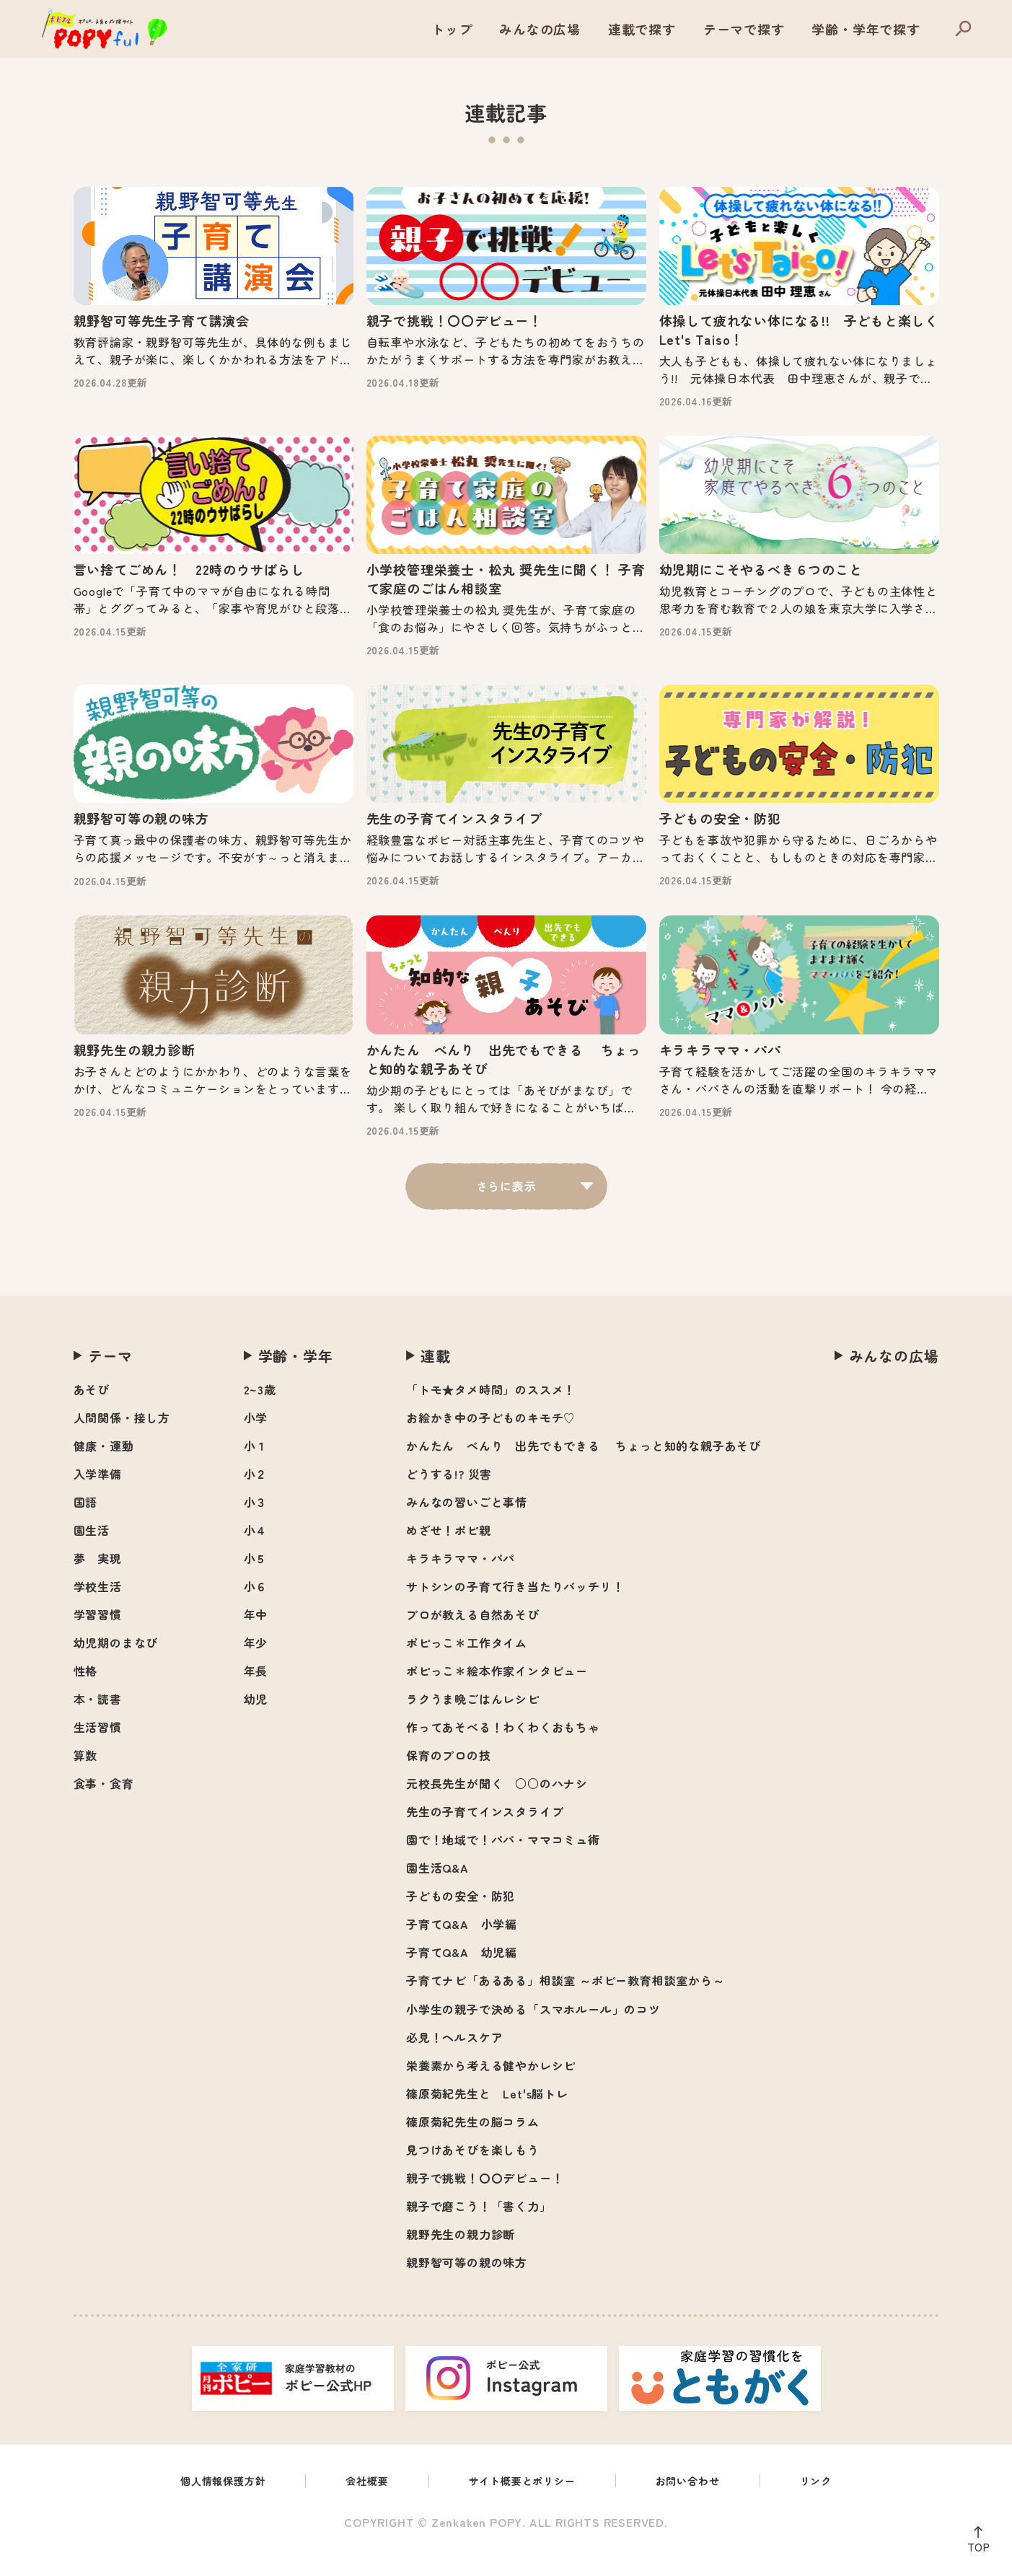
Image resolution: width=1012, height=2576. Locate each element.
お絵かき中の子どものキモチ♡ (491, 1438)
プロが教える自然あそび (473, 1635)
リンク (836, 2503)
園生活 (92, 1551)
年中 (256, 1635)
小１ (256, 1466)
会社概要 (359, 2503)
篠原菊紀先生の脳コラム (473, 2142)
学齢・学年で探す (865, 28)
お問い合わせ (701, 2503)
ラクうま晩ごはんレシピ (473, 1719)
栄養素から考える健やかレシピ (491, 2086)
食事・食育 (104, 1804)
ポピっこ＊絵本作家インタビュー (497, 1691)
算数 (86, 1776)
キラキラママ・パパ (460, 1579)
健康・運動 (104, 1466)
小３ (256, 1522)
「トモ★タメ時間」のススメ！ (491, 1410)
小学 (256, 1438)
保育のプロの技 (448, 1776)
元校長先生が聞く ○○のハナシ (497, 1804)
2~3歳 (260, 1410)
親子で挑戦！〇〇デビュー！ (484, 2198)
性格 (86, 1691)
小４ (256, 1551)
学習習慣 (98, 1635)
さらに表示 (506, 1207)
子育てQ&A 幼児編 (461, 1973)
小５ (256, 1579)
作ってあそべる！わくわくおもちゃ (503, 1748)
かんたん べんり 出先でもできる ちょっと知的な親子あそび (583, 1466)
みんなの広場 (540, 28)
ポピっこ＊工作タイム (466, 1663)
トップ (451, 28)
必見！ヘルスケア (454, 2058)
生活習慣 (98, 1748)
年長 (256, 1691)
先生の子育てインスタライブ (484, 1832)
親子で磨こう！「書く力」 (479, 2227)
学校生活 (98, 1607)
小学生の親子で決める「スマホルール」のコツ (533, 2030)
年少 (256, 1663)
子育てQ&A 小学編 (461, 1944)
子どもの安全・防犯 (460, 1916)
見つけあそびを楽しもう (473, 2170)
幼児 (256, 1719)
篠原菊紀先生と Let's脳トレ (487, 2114)
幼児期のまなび (116, 1663)
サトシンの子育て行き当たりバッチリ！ (515, 1607)
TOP (974, 2543)
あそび (92, 1410)
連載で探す (642, 28)
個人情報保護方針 (206, 2503)
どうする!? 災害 (449, 1494)
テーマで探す (744, 28)
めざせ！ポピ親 (448, 1551)
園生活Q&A (437, 1888)
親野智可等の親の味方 (466, 2283)
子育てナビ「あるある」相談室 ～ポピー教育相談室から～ (565, 2001)
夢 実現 (98, 1579)
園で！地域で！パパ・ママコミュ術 (503, 1860)
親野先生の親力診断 (460, 2255)
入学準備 (98, 1494)
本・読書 (98, 1719)
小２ (256, 1494)
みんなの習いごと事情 (466, 1522)
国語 (86, 1522)
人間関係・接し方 (122, 1438)
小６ (256, 1607)
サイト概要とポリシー (524, 2503)
